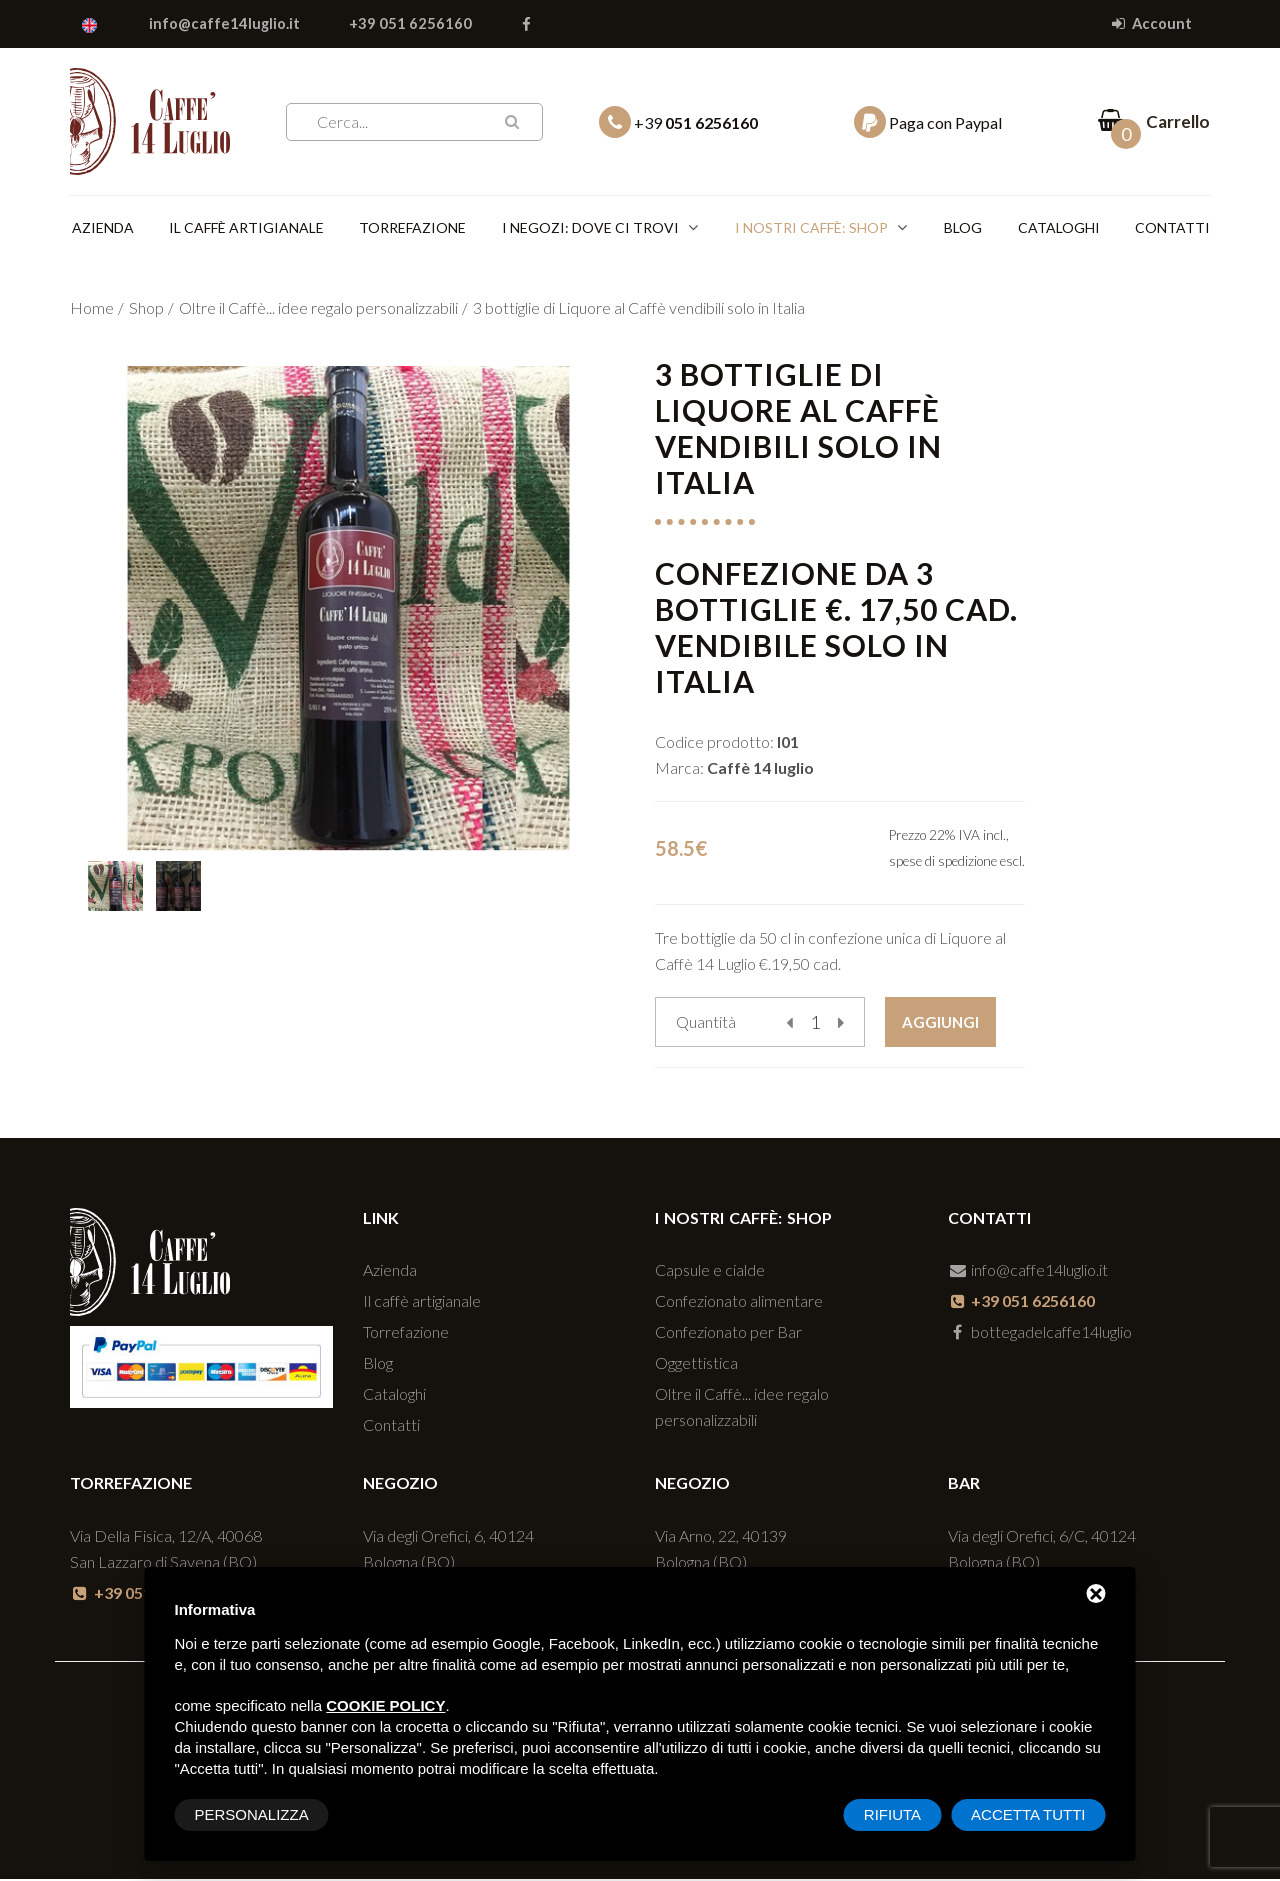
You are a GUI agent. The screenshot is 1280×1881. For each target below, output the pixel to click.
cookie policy (385, 1705)
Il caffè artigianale (245, 228)
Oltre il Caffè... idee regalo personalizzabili (318, 309)
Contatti (1172, 228)
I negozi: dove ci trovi (591, 228)
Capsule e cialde (710, 1272)
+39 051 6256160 (414, 24)
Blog (961, 228)
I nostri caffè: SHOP (811, 228)
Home (92, 309)
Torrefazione (413, 228)
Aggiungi (940, 1024)
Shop (146, 309)
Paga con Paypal (928, 122)
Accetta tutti (1028, 1814)
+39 (678, 122)
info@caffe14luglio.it (227, 24)
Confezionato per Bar (728, 1334)
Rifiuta (892, 1814)
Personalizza (252, 1814)
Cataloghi (1058, 228)
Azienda (101, 228)
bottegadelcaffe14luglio (1040, 1334)
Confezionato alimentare (739, 1303)
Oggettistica (696, 1365)
